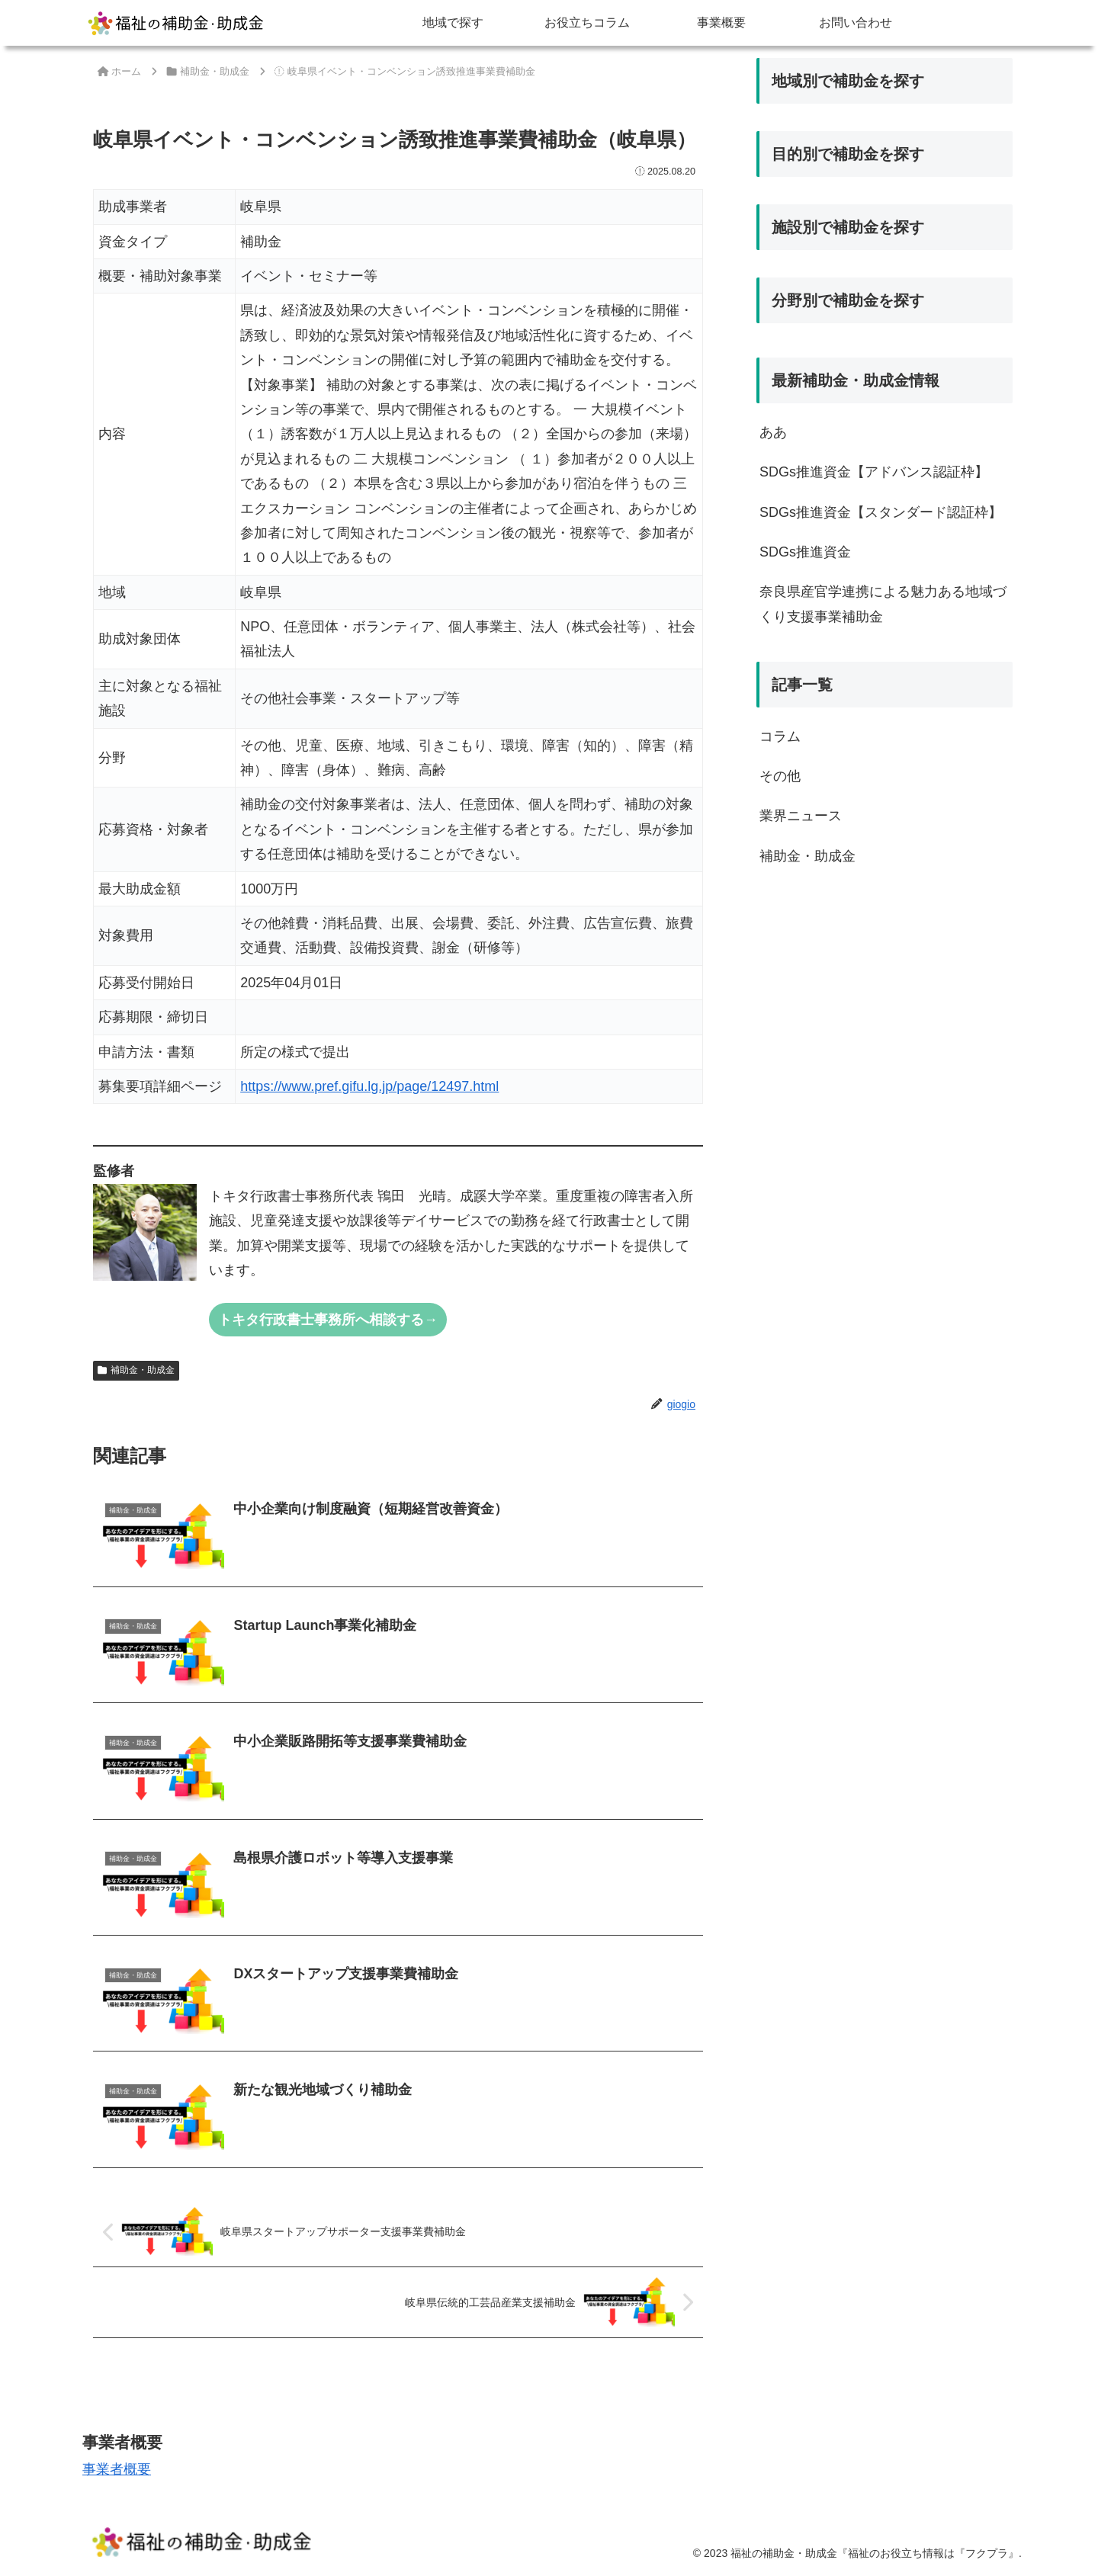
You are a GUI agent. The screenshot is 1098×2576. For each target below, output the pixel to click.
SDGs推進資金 (805, 552)
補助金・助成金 (136, 1370)
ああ (773, 432)
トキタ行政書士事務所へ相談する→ (328, 1319)
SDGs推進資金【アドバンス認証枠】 (873, 472)
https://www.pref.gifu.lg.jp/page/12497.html (369, 1086)
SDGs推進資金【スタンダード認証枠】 (880, 512)
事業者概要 (116, 2469)
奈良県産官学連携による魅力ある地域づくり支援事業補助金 (882, 604)
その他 (780, 776)
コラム (780, 736)
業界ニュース (800, 815)
